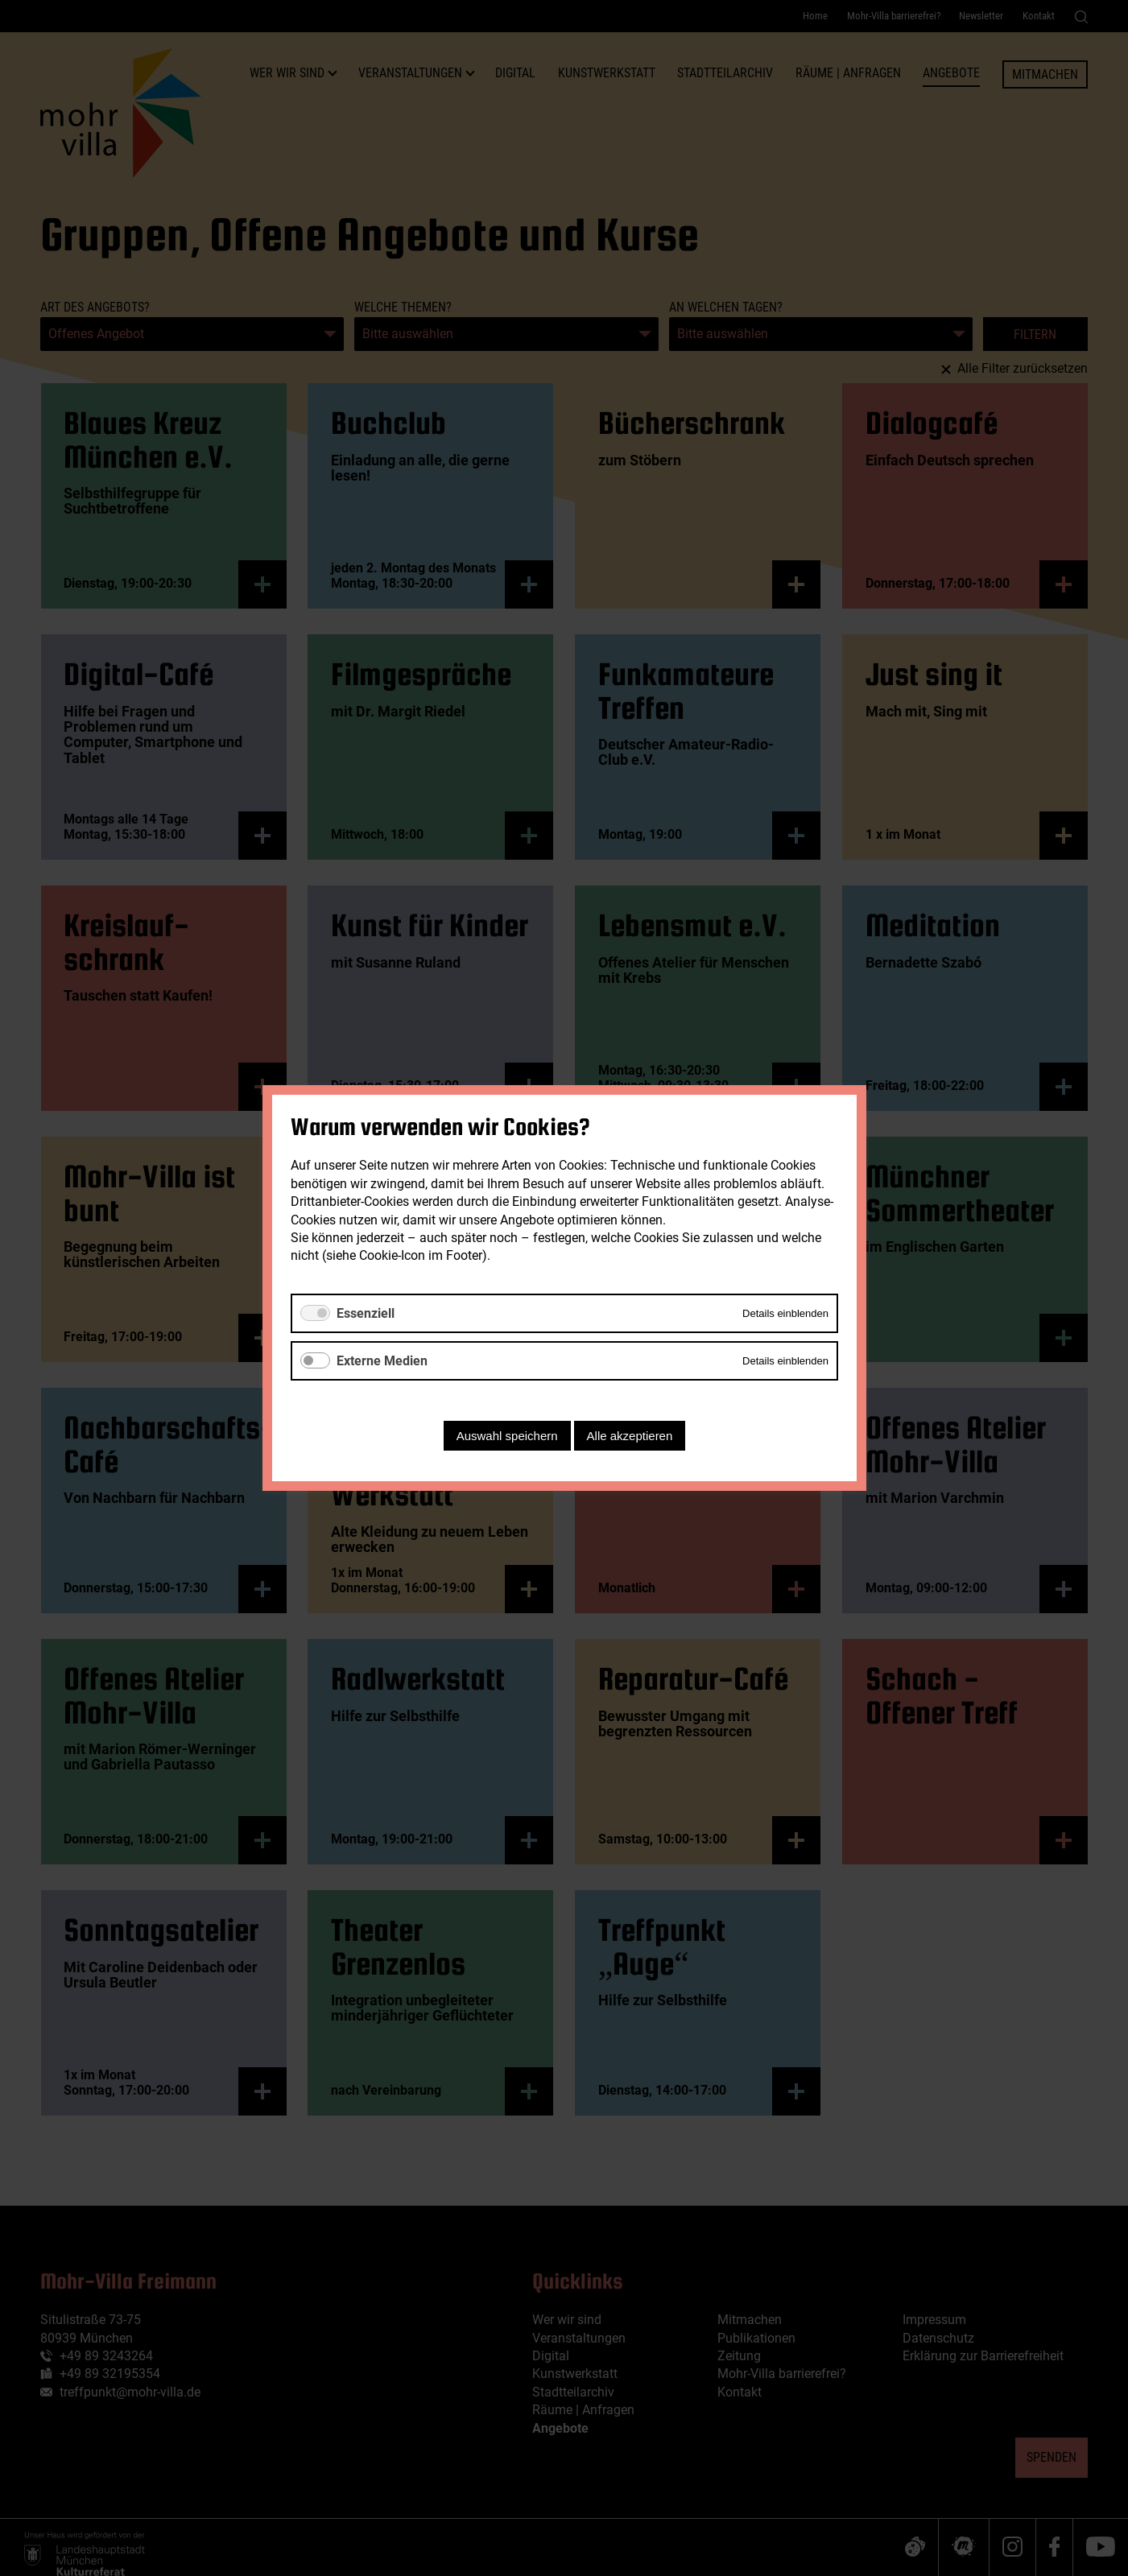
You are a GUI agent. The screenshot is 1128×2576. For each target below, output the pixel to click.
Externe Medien (382, 1360)
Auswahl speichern (506, 1436)
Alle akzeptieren (629, 1436)
